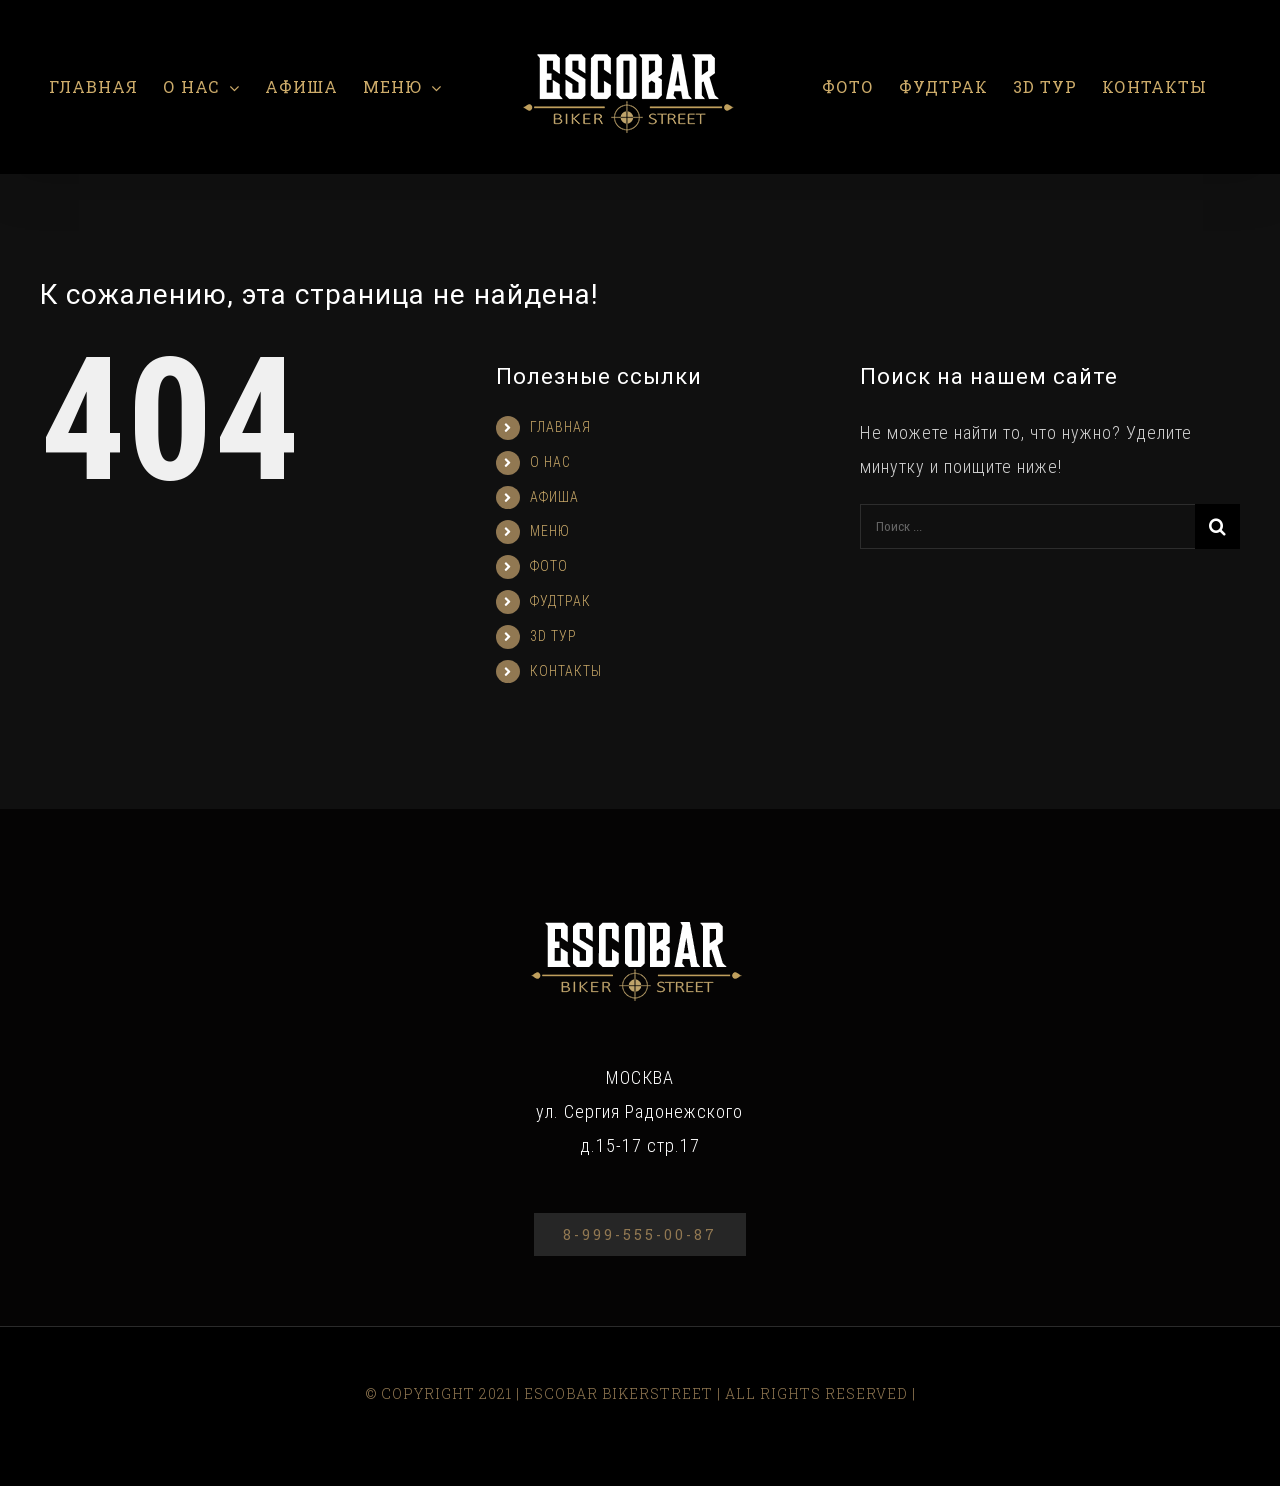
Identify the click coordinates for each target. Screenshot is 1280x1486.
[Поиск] (1217, 526)
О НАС (550, 462)
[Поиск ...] (1027, 526)
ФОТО (549, 566)
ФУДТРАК (560, 601)
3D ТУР (553, 636)
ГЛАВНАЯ (560, 427)
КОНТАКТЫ (566, 671)
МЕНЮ (550, 531)
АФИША (554, 497)
